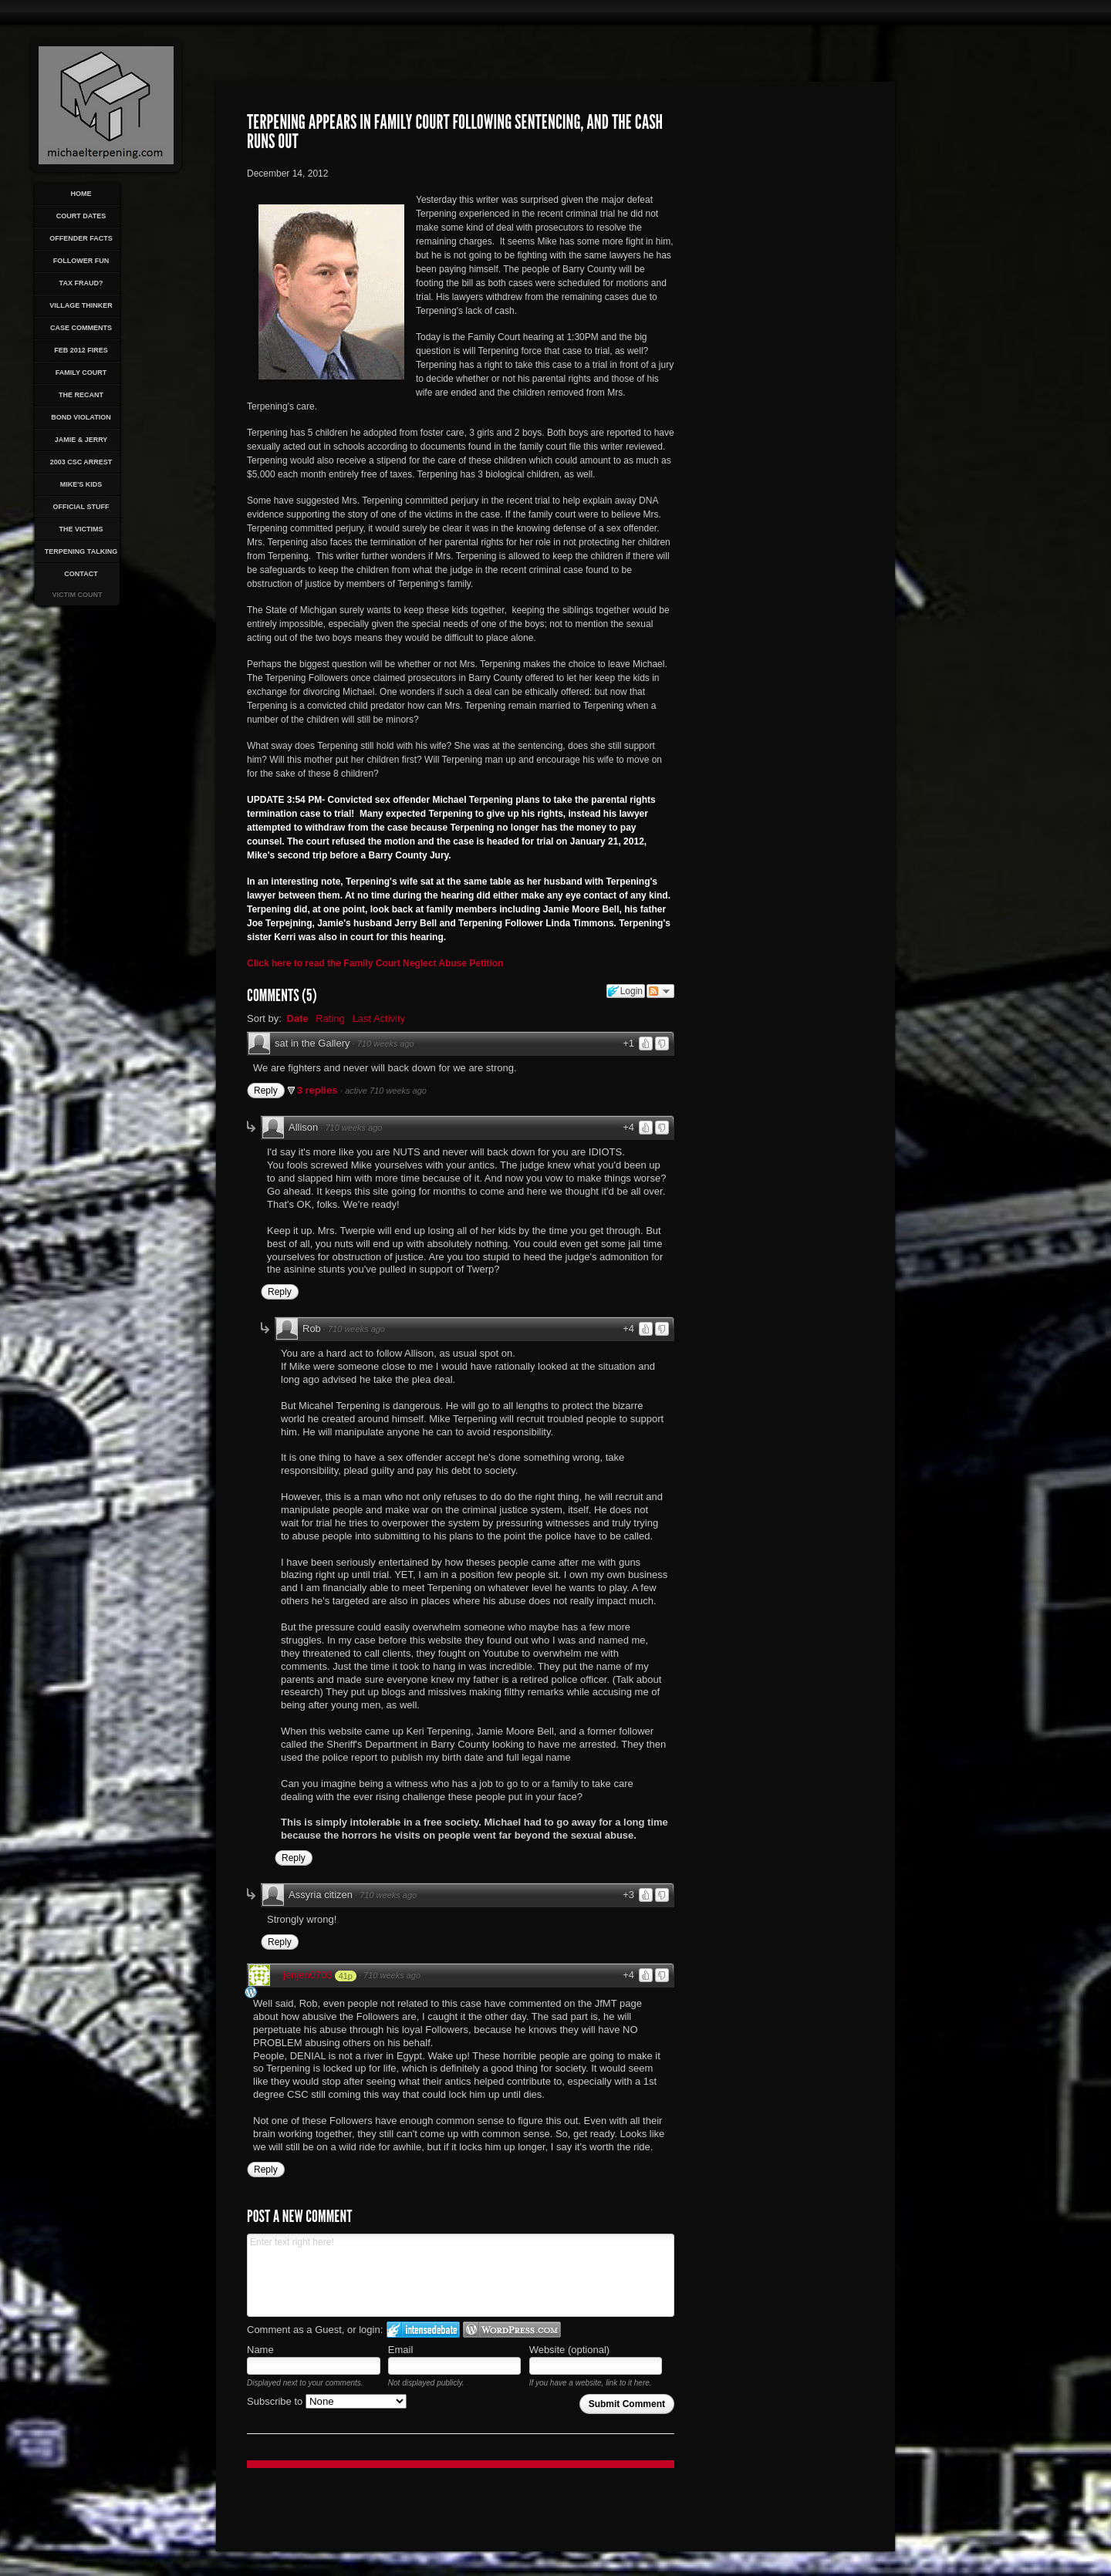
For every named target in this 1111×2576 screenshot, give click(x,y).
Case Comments (81, 328)
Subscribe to (327, 2401)
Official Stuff (81, 507)
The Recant (81, 395)
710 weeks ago (385, 1043)
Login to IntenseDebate (423, 2329)
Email (401, 2349)
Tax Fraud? (81, 283)
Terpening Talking (81, 551)
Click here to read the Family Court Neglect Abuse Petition (375, 963)
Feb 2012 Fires (81, 350)
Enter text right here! (460, 2275)
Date (297, 1018)
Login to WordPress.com (512, 2329)
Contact (80, 574)
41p (346, 1976)
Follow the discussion (660, 991)
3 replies (318, 1090)
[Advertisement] (769, 374)
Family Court (81, 372)
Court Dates (81, 216)
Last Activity (378, 1018)
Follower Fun (81, 261)
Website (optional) (569, 2349)
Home (81, 193)
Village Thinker (81, 305)
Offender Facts (81, 238)
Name (260, 2349)
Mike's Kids (81, 484)
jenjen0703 (308, 1975)
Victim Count (77, 594)
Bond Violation (80, 417)
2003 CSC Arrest (81, 462)
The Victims (81, 529)
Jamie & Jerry (81, 439)
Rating (330, 1018)
